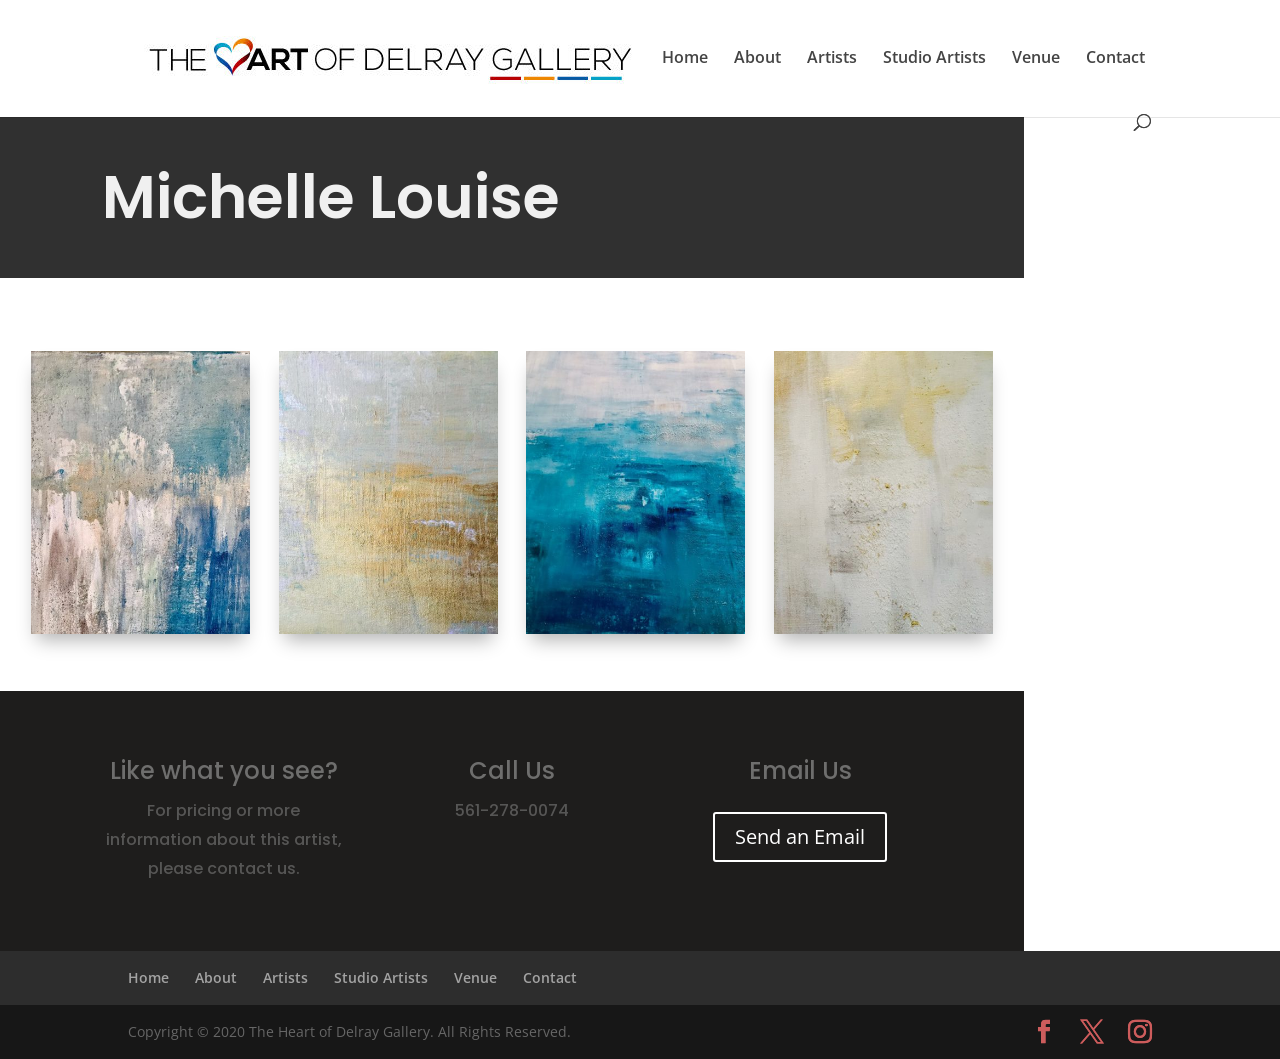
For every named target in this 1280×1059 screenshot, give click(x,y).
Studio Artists (934, 59)
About (757, 59)
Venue (1036, 59)
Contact (1115, 59)
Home (685, 59)
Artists (832, 59)
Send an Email (800, 836)
